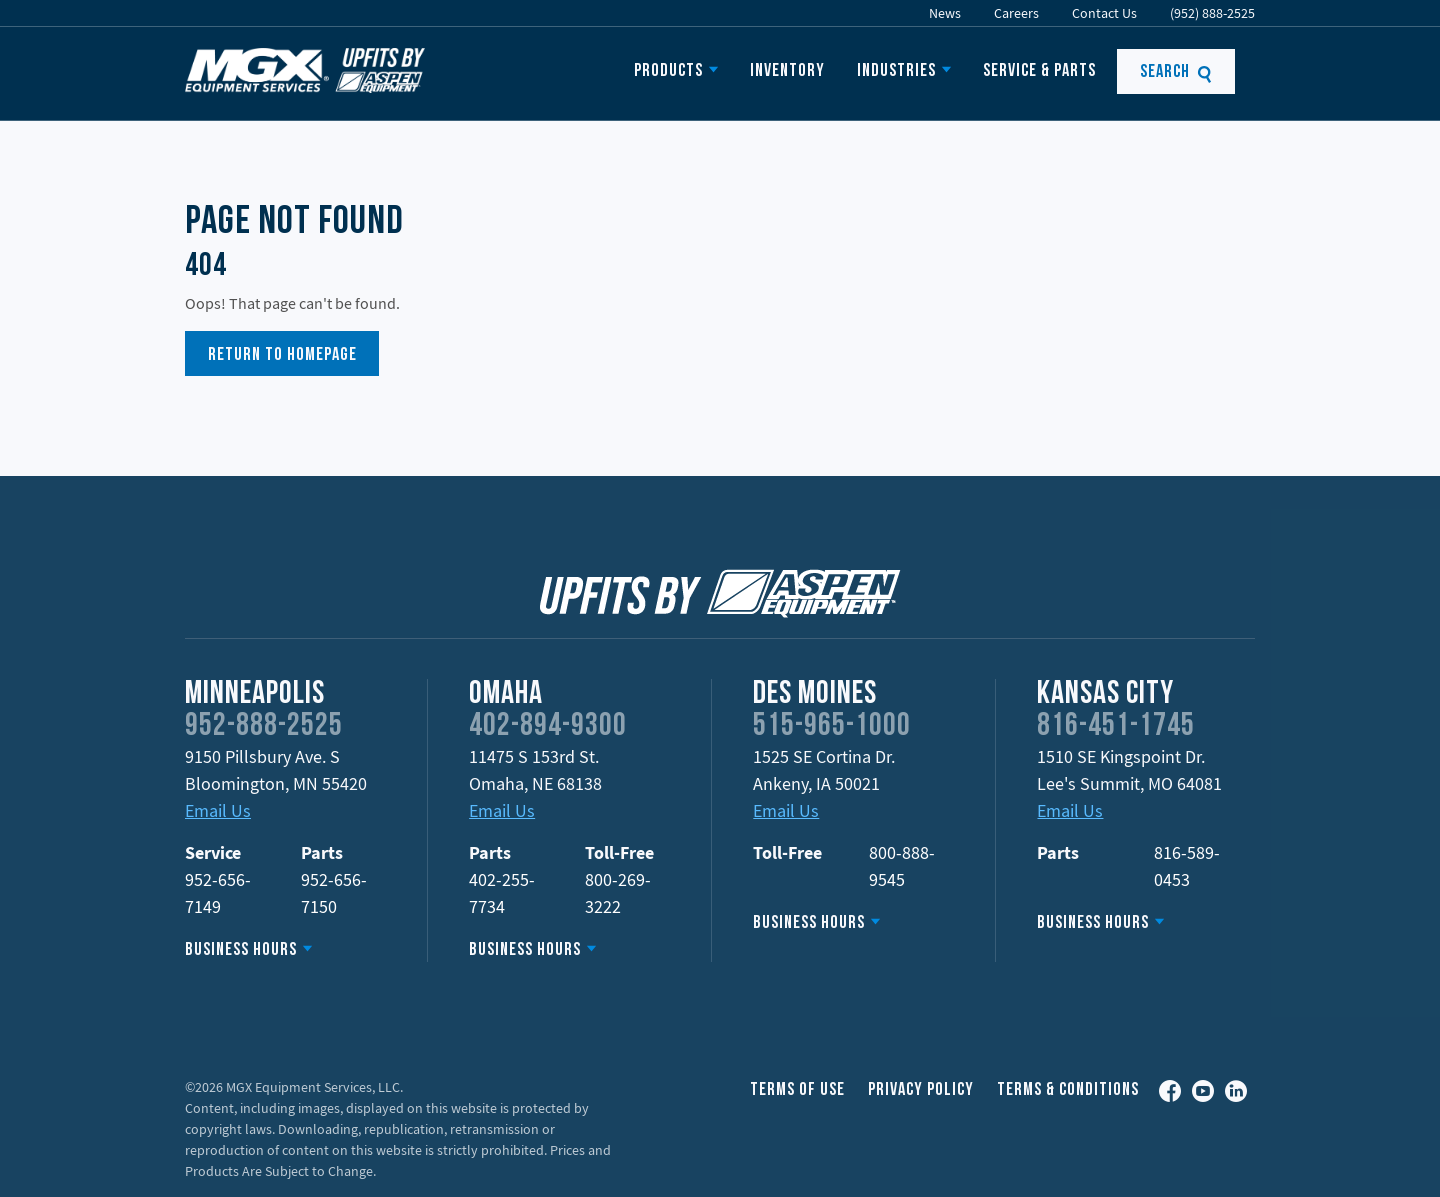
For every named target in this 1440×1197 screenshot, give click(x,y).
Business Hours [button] (241, 950)
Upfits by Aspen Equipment (305, 70)
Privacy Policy (921, 1090)
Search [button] (1176, 72)
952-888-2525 (264, 727)
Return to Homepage (282, 355)
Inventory (787, 71)
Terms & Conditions (1068, 1090)
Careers (1016, 13)
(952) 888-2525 (1212, 13)
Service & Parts (1039, 71)
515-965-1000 (832, 727)
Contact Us (1104, 13)
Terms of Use (797, 1090)
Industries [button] (896, 71)
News (945, 13)
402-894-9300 (548, 727)
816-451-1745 (1116, 727)
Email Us (218, 810)
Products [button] (668, 71)
